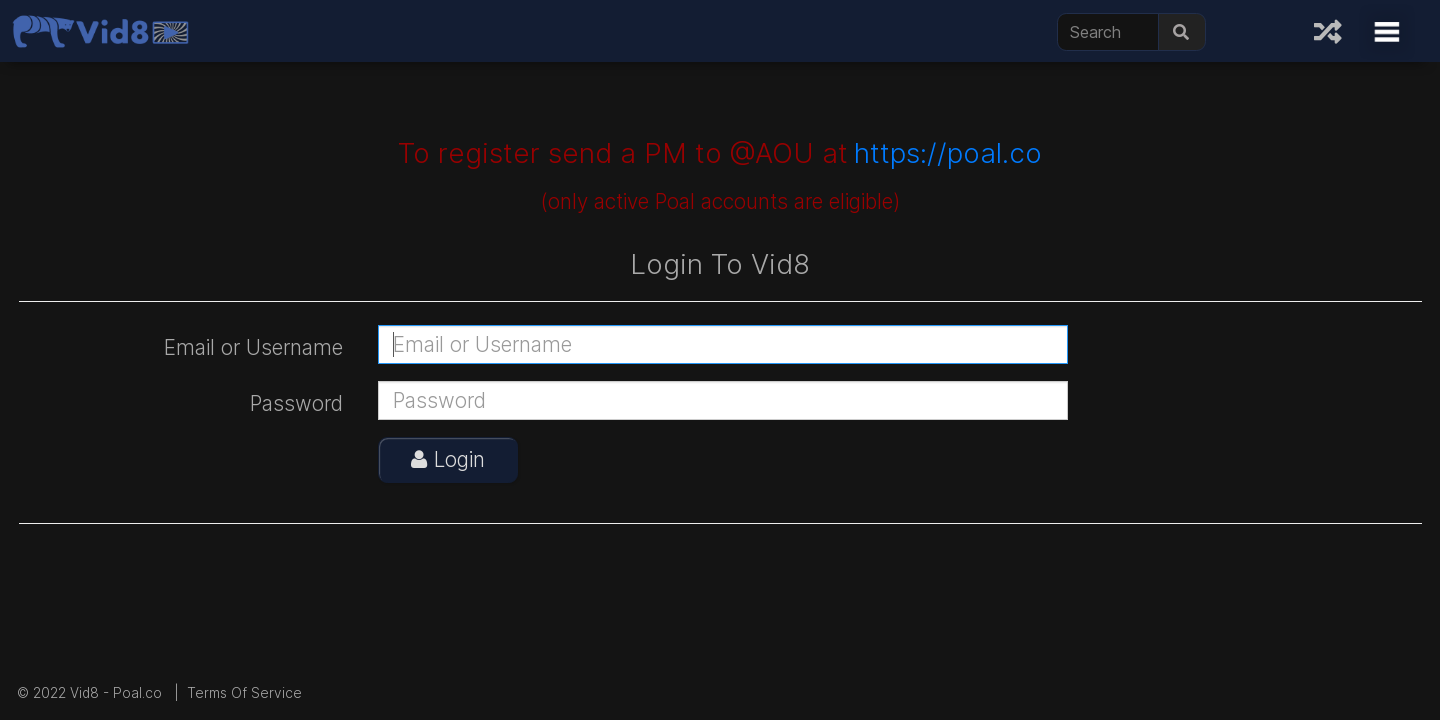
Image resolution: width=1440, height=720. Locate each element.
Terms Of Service (244, 693)
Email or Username (253, 347)
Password (296, 403)
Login (448, 459)
